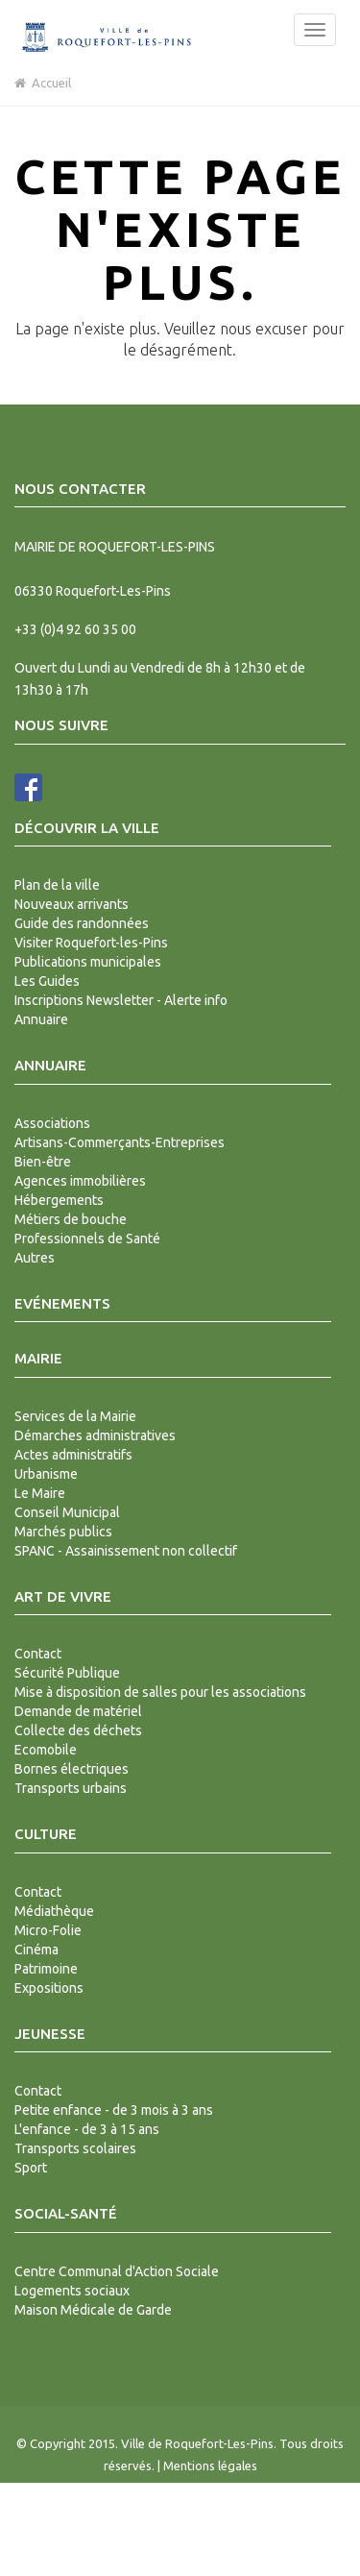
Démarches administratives (95, 1435)
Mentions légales (210, 2465)
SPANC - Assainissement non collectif (125, 1550)
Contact (37, 1653)
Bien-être (42, 1161)
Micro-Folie (48, 1930)
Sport (30, 2167)
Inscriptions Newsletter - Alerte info (121, 1000)
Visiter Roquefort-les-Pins (91, 942)
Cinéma (36, 1949)
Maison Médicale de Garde (93, 2310)
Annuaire (41, 1019)
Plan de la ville (57, 885)
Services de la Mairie (75, 1416)
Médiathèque (54, 1911)
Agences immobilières (80, 1181)
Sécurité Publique (67, 1673)
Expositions (49, 1988)
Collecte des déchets (78, 1730)
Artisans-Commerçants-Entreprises (119, 1142)
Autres (34, 1257)
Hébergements (59, 1200)
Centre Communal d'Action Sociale (116, 2271)
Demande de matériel (78, 1711)
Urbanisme (46, 1474)
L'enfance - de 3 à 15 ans (86, 2129)
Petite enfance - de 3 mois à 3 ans (113, 2110)
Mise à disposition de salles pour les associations (160, 1692)
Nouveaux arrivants (71, 904)
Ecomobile (45, 1749)
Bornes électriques (71, 1769)
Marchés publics (63, 1531)
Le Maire (39, 1493)
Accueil (42, 82)
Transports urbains (70, 1788)
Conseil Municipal (67, 1512)
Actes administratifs (73, 1454)
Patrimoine (46, 1968)
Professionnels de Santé (87, 1238)
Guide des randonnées (81, 923)
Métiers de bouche (70, 1219)
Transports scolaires (75, 2148)
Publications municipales (87, 961)
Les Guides (47, 981)
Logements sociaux (72, 2290)
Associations (52, 1123)
